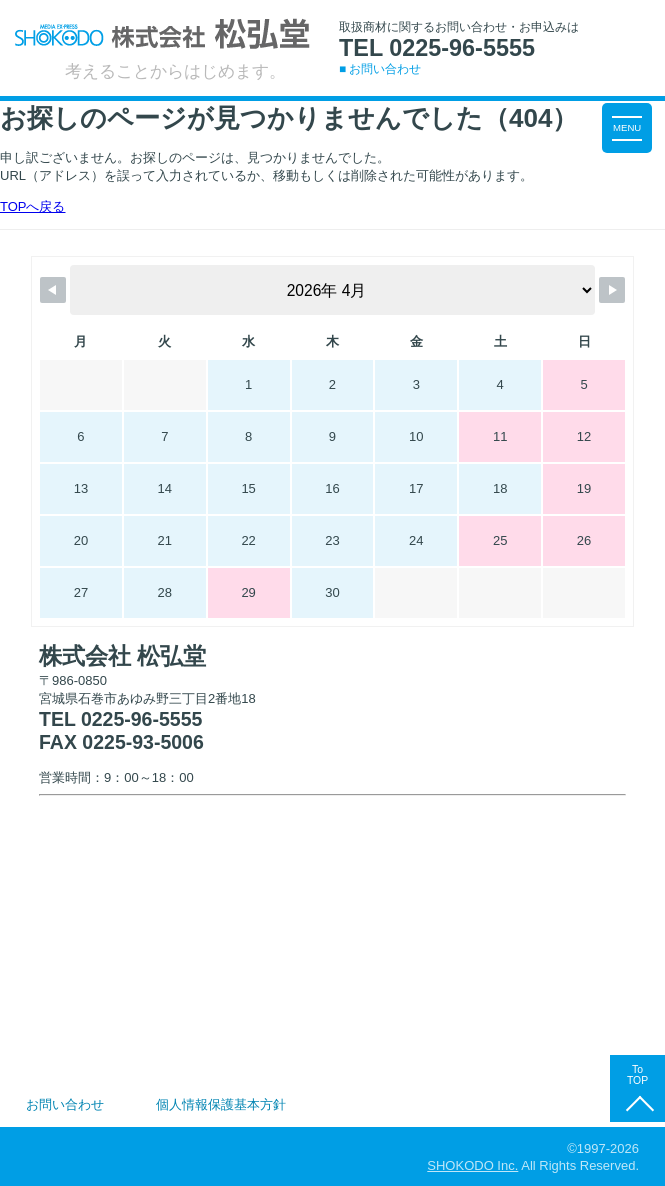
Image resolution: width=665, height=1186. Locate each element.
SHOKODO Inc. (472, 1165)
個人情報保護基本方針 (221, 1104)
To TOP (637, 1074)
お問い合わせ (65, 1104)
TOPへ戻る (33, 206)
